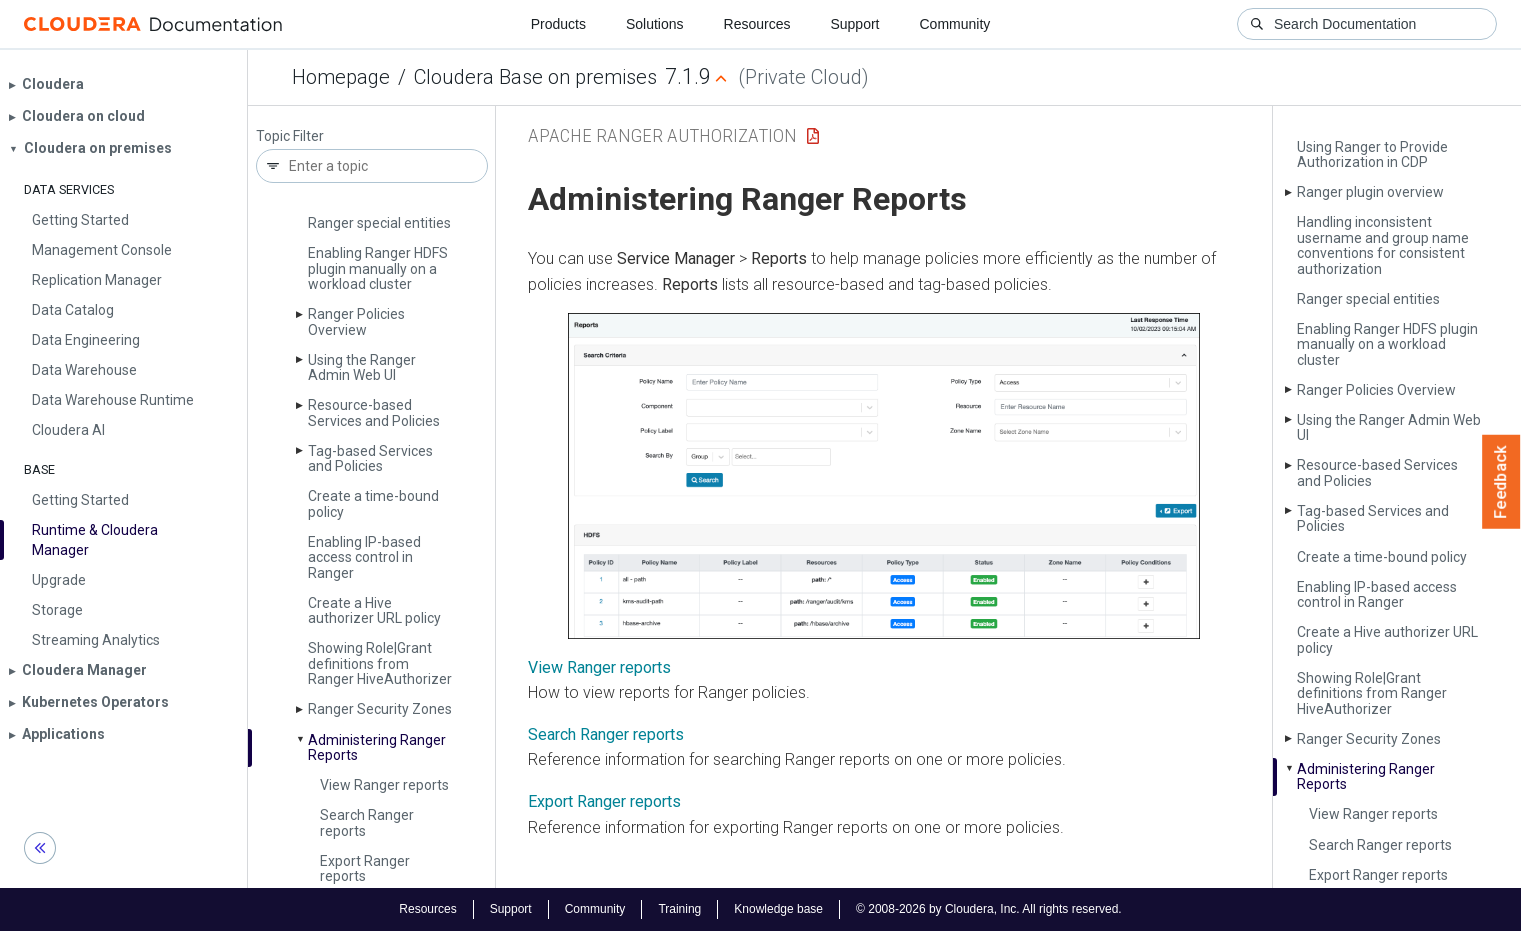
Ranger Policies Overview (356, 321)
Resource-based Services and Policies (374, 412)
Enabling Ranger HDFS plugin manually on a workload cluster (378, 268)
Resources (757, 24)
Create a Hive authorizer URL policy (374, 610)
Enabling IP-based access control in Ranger (364, 557)
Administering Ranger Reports (377, 747)
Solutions (655, 24)
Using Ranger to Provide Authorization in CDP (1372, 154)
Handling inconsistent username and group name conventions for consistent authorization (1383, 245)
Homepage (341, 77)
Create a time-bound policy (373, 503)
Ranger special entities (379, 223)
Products (558, 24)
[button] (884, 475)
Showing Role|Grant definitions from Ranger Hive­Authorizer (380, 663)
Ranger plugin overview (1370, 192)
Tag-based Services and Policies (370, 458)
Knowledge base (778, 909)
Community (955, 24)
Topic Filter (290, 136)
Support (854, 24)
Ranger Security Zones (380, 709)
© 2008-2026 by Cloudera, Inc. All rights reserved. (989, 909)
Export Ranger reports (365, 868)
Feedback (1501, 482)
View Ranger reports (384, 785)
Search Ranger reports (367, 822)
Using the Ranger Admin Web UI (362, 367)
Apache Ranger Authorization (662, 135)
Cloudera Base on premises (535, 77)
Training (679, 909)
